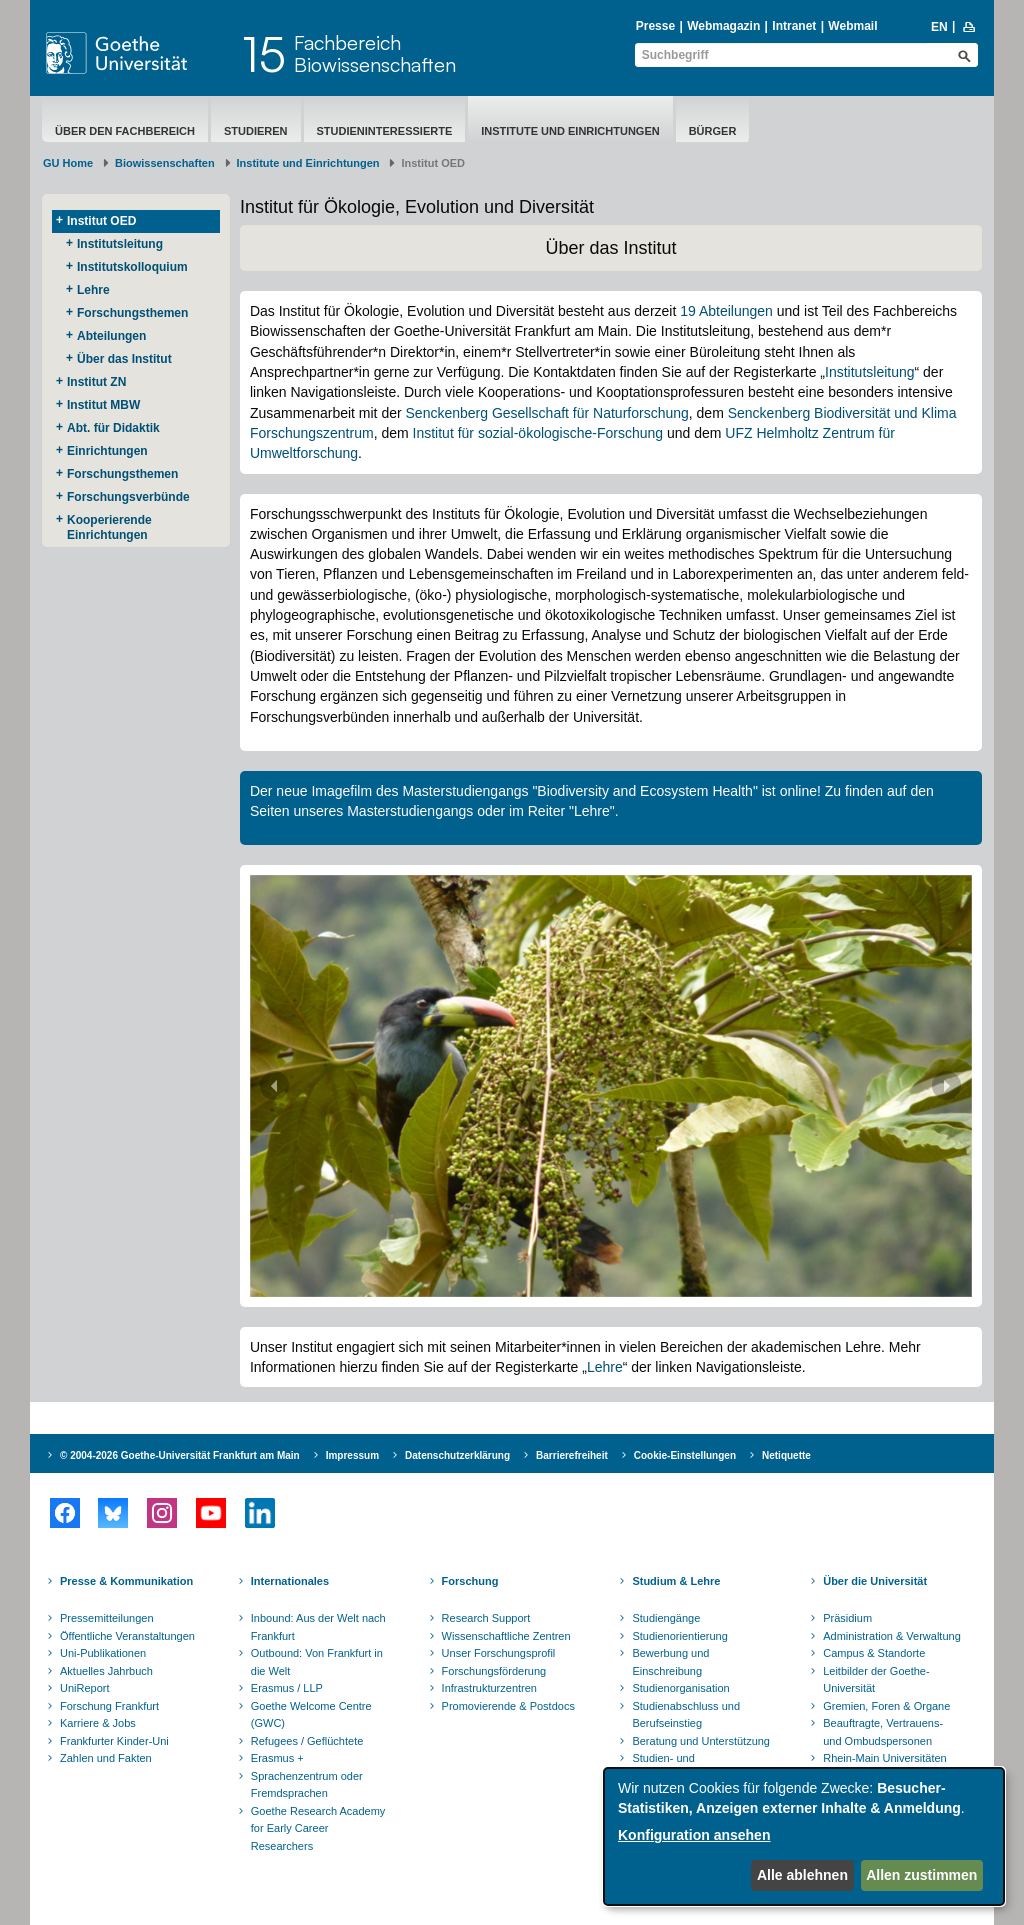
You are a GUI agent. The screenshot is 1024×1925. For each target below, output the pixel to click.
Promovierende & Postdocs (508, 1706)
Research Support (486, 1618)
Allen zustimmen (921, 1875)
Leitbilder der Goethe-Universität (876, 1680)
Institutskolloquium (132, 267)
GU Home (68, 163)
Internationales (290, 1581)
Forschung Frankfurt (109, 1706)
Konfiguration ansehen (694, 1835)
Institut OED (101, 221)
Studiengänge (666, 1618)
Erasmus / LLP (287, 1688)
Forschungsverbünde (128, 497)
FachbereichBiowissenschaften (375, 53)
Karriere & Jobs (98, 1723)
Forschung (470, 1581)
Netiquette (786, 1455)
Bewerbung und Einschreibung (670, 1662)
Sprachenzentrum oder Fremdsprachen (307, 1785)
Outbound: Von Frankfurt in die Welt (317, 1662)
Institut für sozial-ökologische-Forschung (538, 433)
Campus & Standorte (874, 1653)
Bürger (713, 131)
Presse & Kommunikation (126, 1581)
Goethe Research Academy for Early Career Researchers (318, 1828)
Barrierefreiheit (572, 1455)
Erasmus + (277, 1758)
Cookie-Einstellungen (685, 1455)
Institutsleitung (120, 244)
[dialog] (804, 1836)
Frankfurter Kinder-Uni (114, 1741)
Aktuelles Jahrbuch (106, 1671)
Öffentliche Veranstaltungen (127, 1636)
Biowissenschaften (165, 163)
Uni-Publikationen (103, 1653)
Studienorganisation (680, 1688)
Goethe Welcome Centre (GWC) (311, 1715)
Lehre (93, 290)
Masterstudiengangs (412, 811)
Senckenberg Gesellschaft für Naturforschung (547, 413)
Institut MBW (103, 405)
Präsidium (847, 1618)
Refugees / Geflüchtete (307, 1741)
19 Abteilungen (726, 311)
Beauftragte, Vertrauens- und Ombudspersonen (883, 1732)
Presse (655, 26)
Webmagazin (723, 26)
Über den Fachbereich (125, 131)
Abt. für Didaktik (113, 428)
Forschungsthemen (132, 313)
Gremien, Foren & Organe (886, 1706)
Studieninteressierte (385, 131)
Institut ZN (96, 382)
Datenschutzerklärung (457, 1455)
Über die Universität (875, 1581)
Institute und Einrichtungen (570, 131)
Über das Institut (124, 359)
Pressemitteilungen (107, 1618)
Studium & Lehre (676, 1581)
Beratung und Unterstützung (701, 1741)
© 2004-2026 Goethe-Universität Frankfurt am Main (180, 1455)
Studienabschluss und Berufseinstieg (686, 1715)
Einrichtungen (107, 451)
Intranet (794, 26)
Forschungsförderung (494, 1671)
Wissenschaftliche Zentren (506, 1636)
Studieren (256, 131)
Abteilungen (111, 336)
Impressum (352, 1455)
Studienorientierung (679, 1636)
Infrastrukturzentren (489, 1688)
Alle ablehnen (802, 1875)
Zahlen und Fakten (106, 1758)
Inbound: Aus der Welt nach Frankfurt (318, 1627)
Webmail (852, 26)
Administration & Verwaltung (892, 1636)
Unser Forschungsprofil (499, 1653)
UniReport (85, 1688)
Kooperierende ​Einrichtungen (111, 527)
